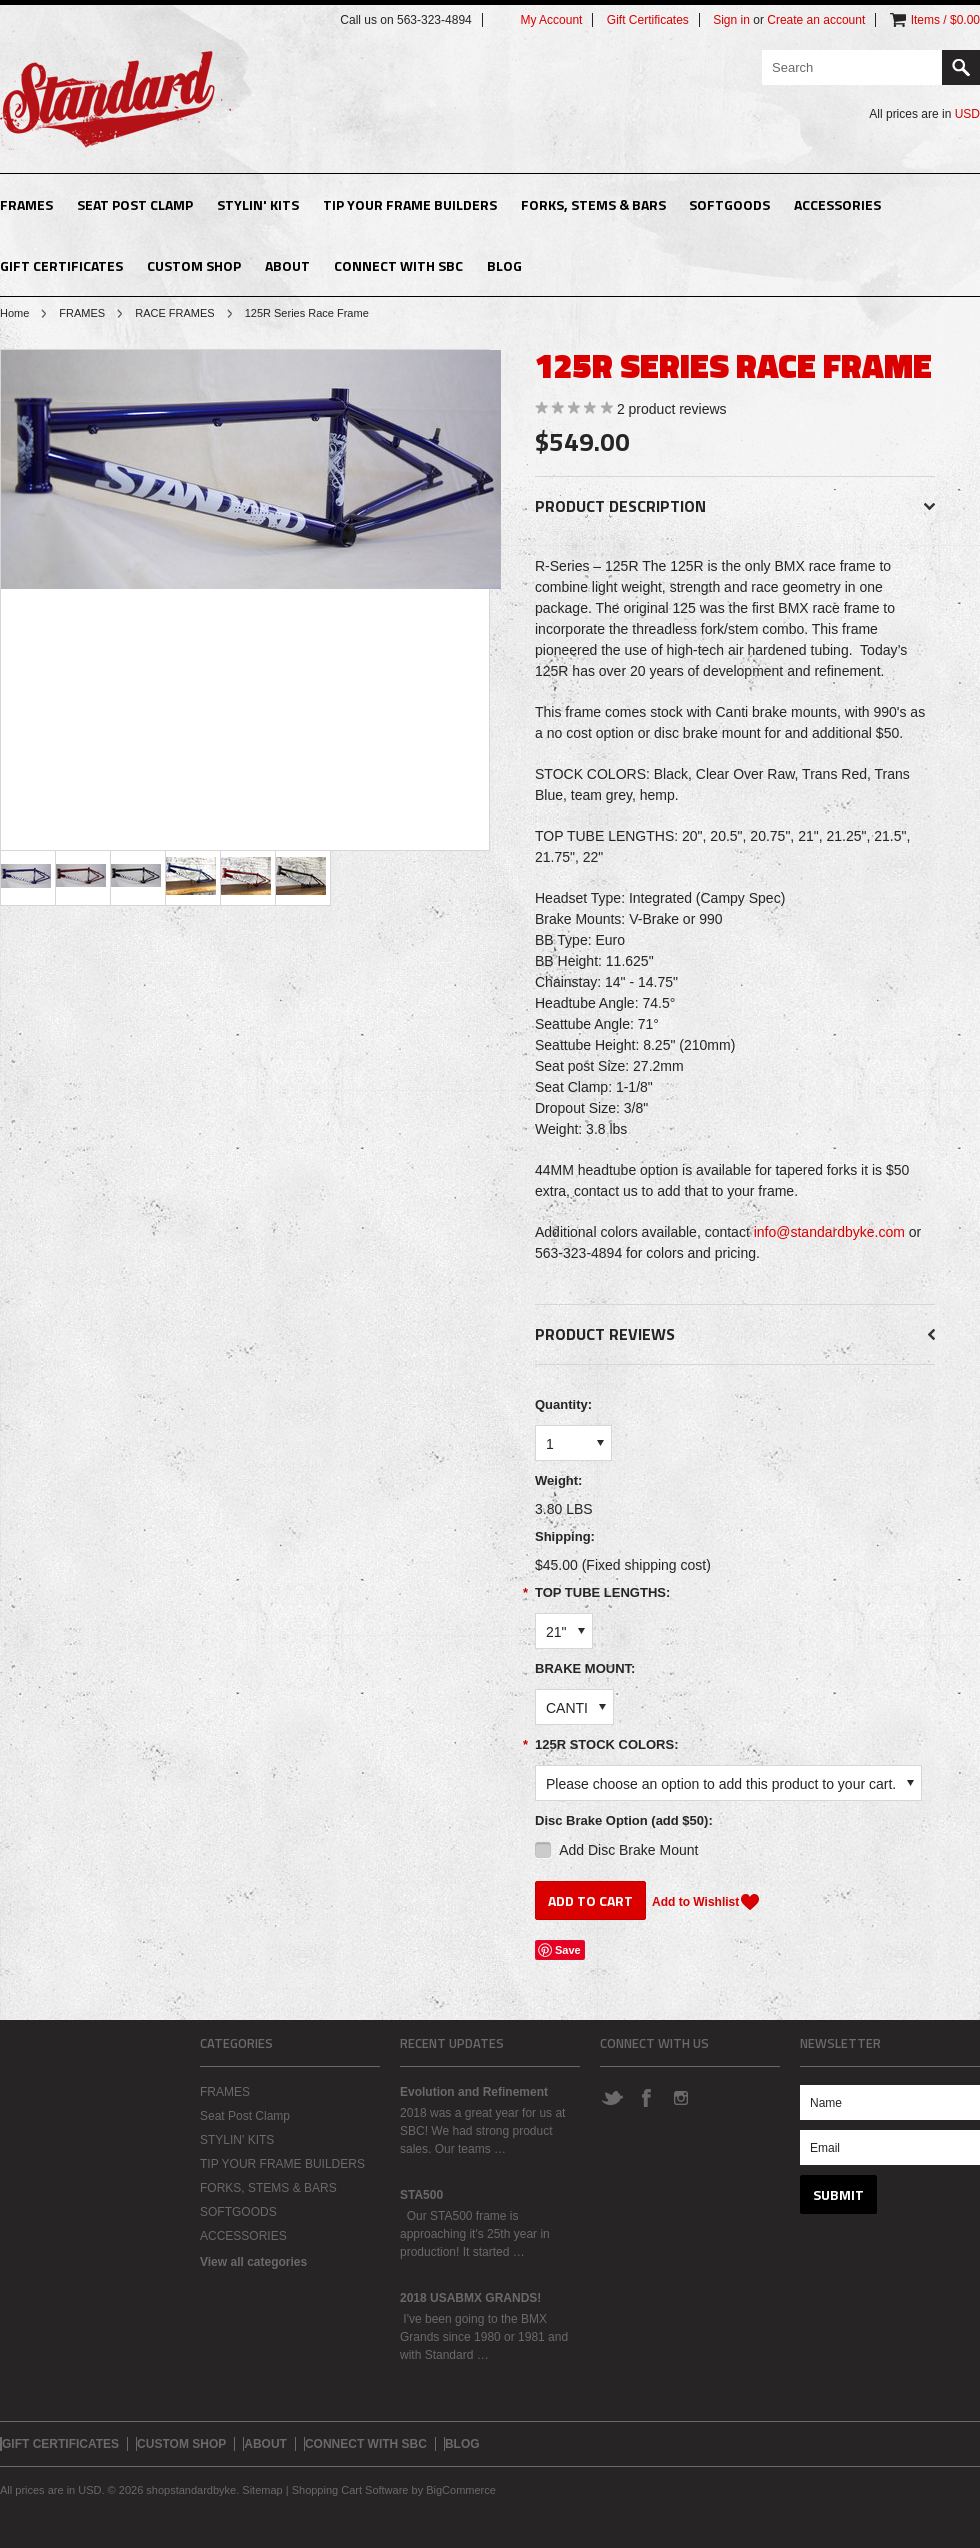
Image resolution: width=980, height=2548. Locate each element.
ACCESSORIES (837, 204)
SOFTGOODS (729, 204)
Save (568, 1950)
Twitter (612, 2097)
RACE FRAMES (174, 313)
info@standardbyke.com (829, 1232)
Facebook (646, 2097)
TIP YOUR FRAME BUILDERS (410, 204)
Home (14, 313)
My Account (551, 20)
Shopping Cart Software (350, 2490)
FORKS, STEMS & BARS (593, 204)
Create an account (816, 20)
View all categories (253, 2262)
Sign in (731, 20)
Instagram (680, 2097)
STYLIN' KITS (258, 204)
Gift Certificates (648, 20)
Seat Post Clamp (135, 204)
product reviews (672, 409)
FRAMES (26, 204)
